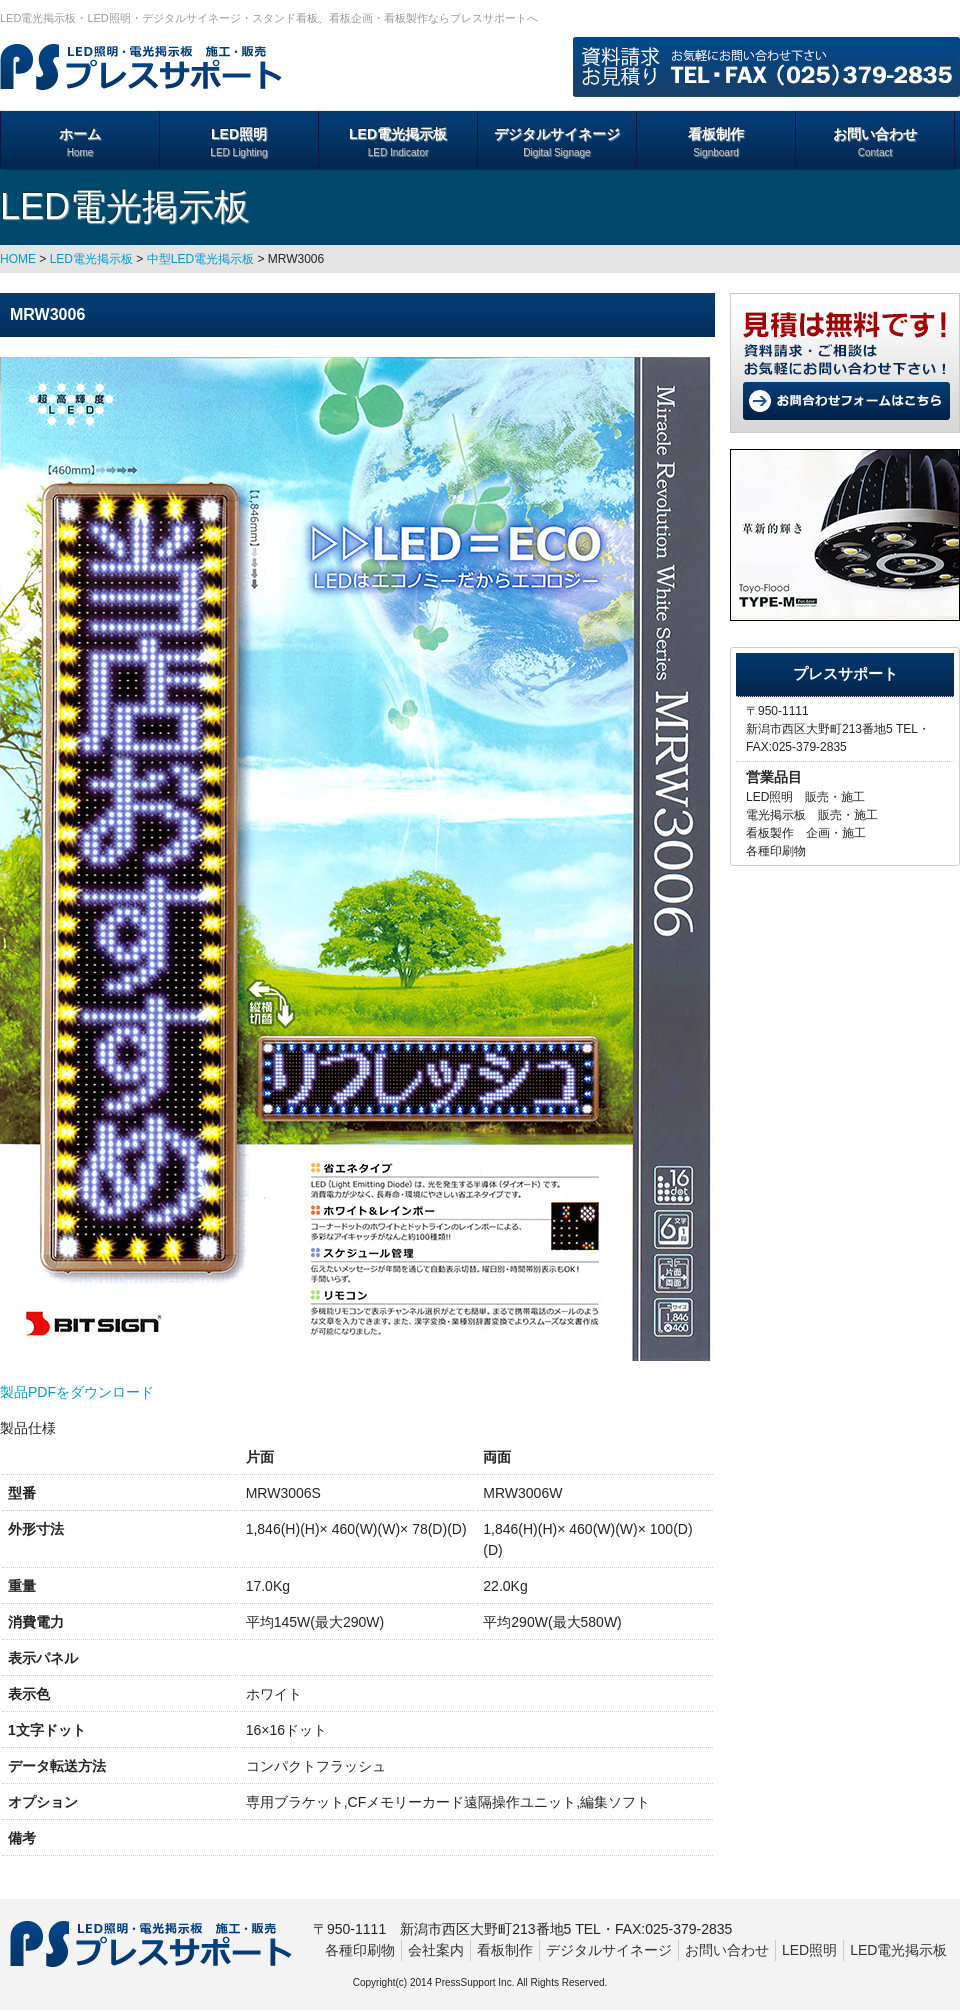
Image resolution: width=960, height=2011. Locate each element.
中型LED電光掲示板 (200, 259)
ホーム (80, 143)
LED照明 (239, 143)
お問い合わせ (875, 143)
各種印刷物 (360, 1950)
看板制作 (716, 143)
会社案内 (436, 1950)
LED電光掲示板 (398, 143)
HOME (18, 259)
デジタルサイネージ (557, 143)
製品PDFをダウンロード (77, 1392)
